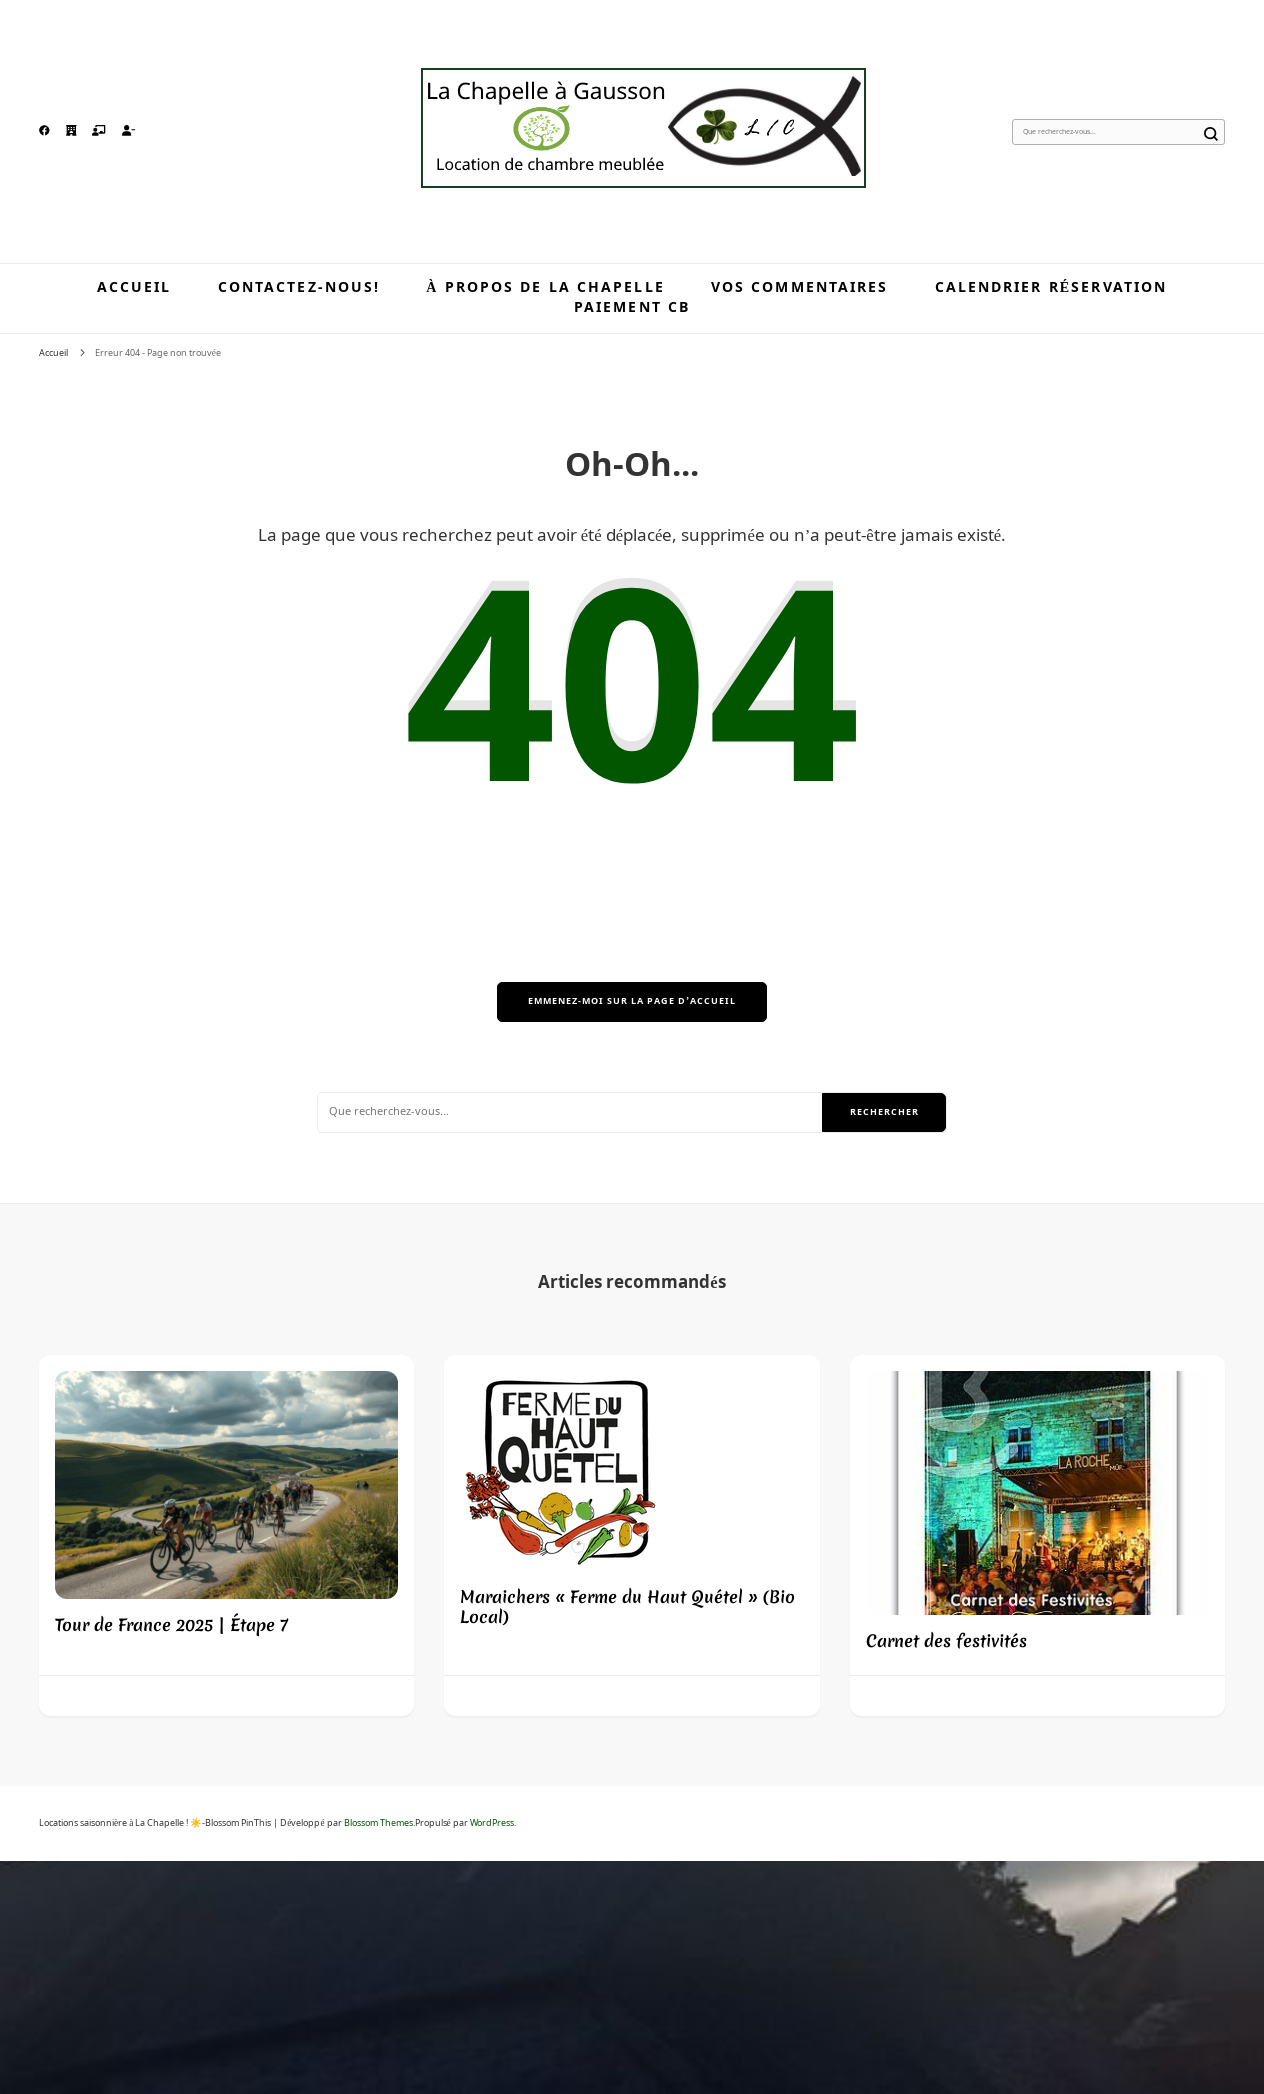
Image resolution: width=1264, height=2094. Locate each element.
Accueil (134, 288)
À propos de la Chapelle (545, 288)
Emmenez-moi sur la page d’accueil (632, 1001)
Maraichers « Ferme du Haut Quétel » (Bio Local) (627, 1606)
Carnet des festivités (946, 1640)
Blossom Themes (378, 1823)
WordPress (492, 1823)
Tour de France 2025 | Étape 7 (171, 1624)
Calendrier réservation (1051, 288)
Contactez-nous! (299, 288)
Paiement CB (632, 308)
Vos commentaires (800, 288)
